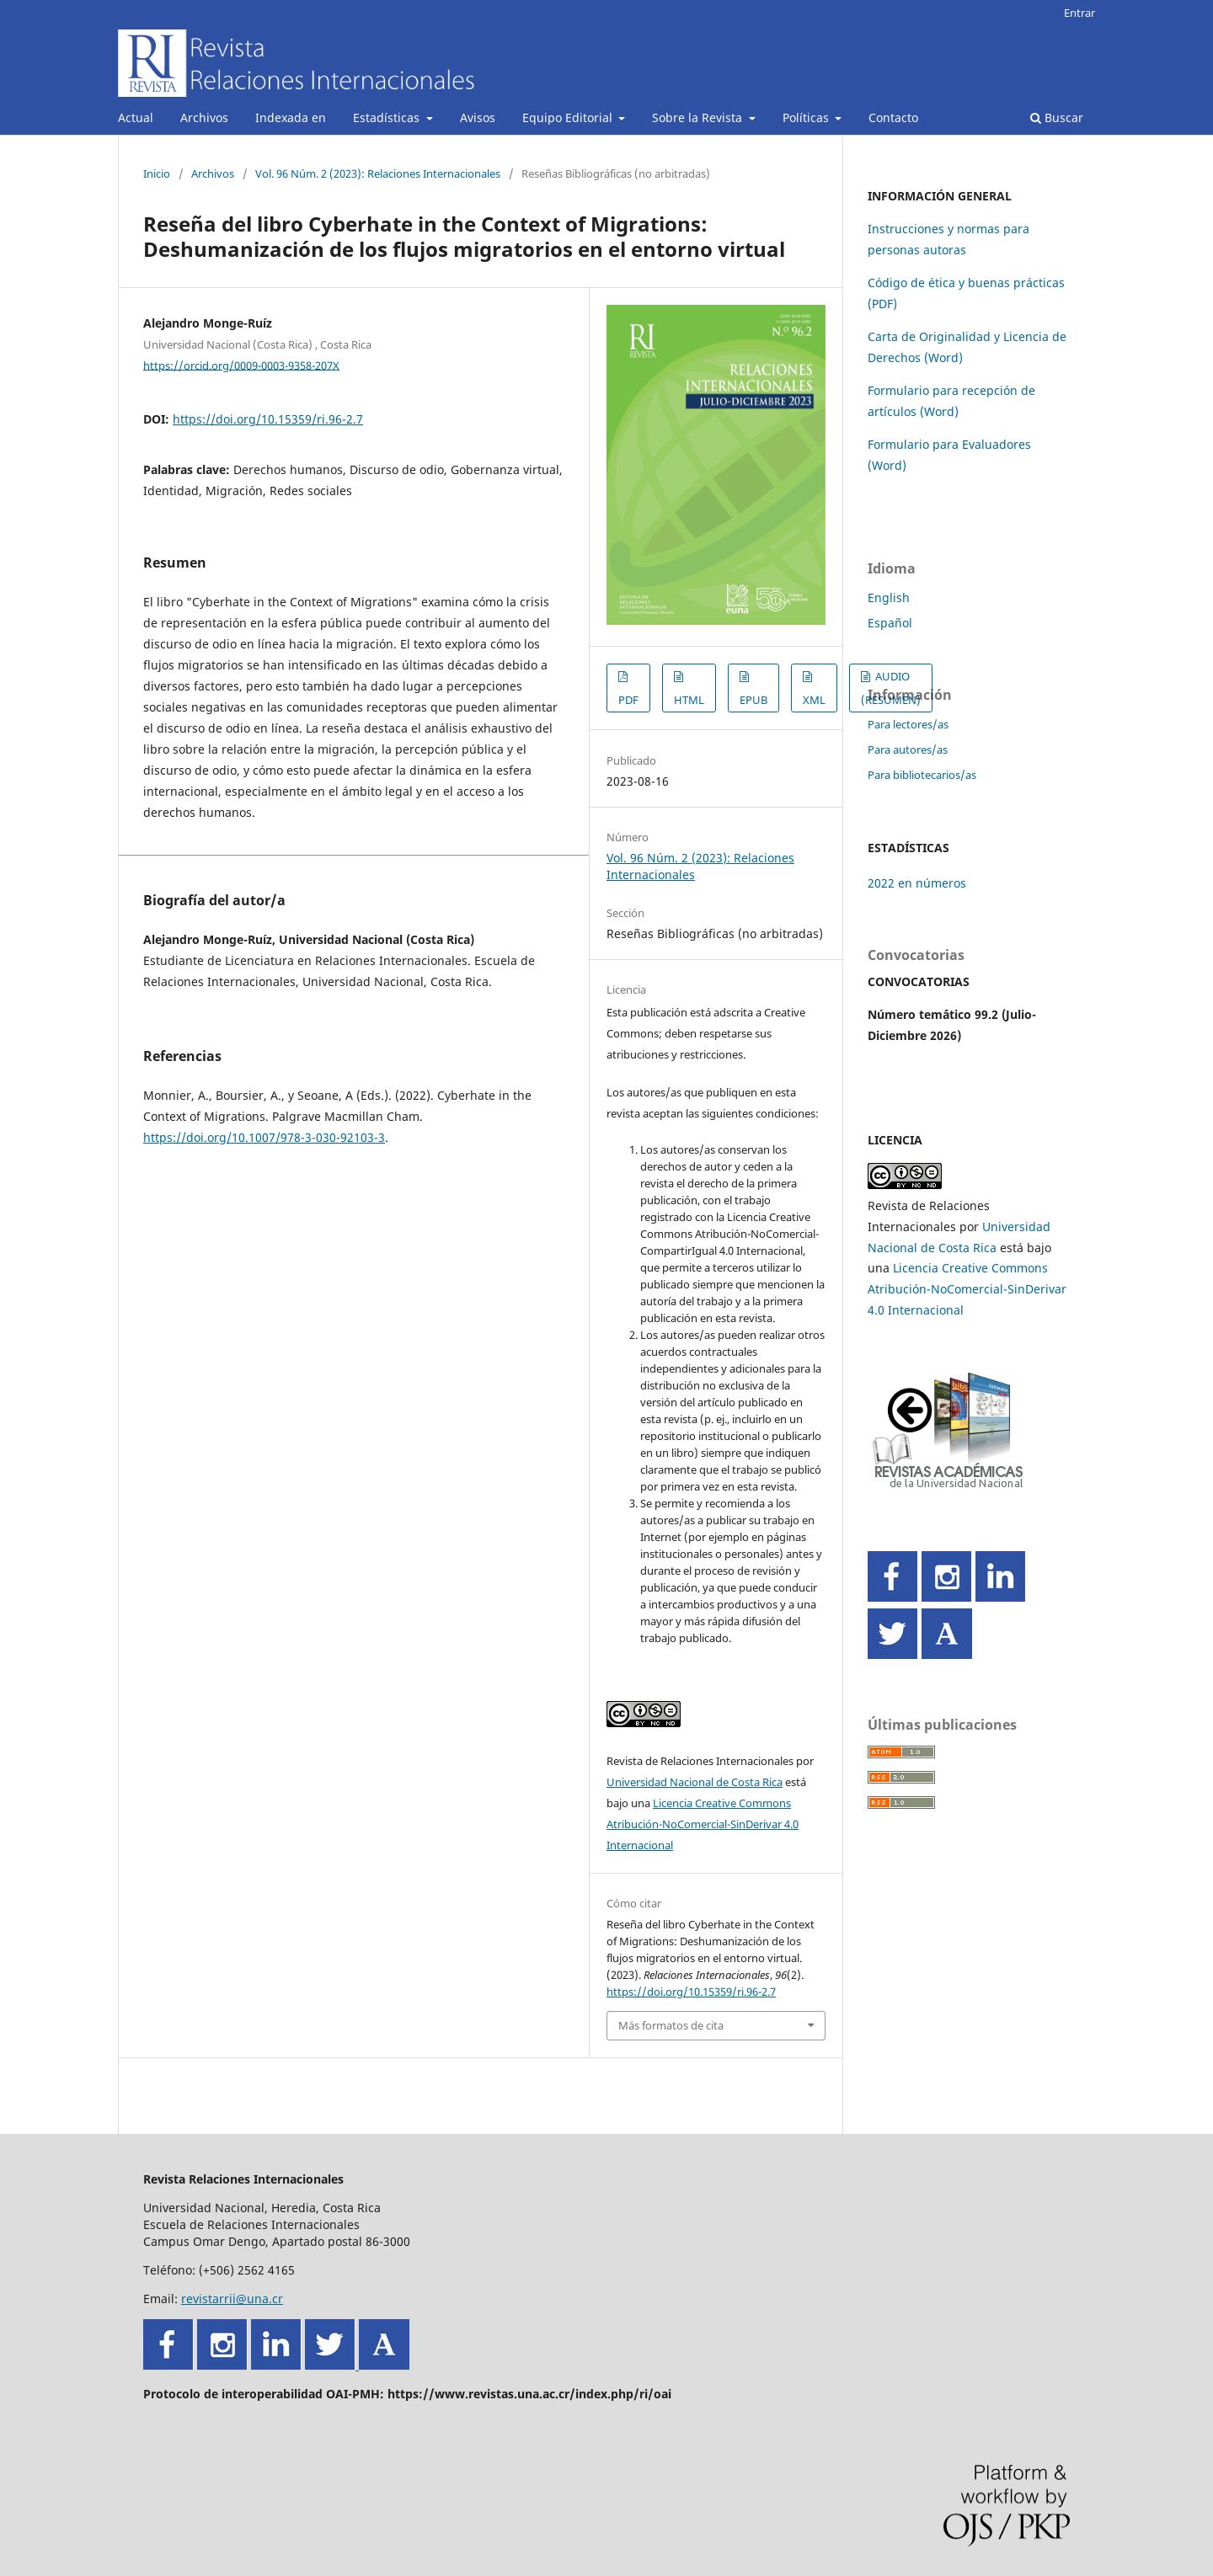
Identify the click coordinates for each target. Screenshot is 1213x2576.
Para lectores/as (908, 724)
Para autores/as (908, 749)
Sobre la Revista (698, 117)
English (889, 597)
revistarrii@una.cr (232, 2299)
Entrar (1079, 12)
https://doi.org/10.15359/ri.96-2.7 (268, 419)
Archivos (204, 117)
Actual (135, 117)
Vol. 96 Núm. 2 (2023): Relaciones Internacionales (377, 173)
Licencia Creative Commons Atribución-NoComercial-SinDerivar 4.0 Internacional (702, 1824)
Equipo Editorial (569, 117)
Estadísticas (388, 117)
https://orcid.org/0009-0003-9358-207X (241, 364)
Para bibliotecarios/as (922, 774)
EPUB (753, 699)
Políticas (807, 117)
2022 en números (917, 883)
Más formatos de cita (671, 2025)
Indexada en (290, 117)
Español (890, 623)
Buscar (1056, 117)
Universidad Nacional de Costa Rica (694, 1781)
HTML (689, 699)
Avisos (477, 117)
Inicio (156, 173)
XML (814, 699)
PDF (628, 699)
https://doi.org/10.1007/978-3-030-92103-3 (264, 1137)
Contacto (893, 117)
